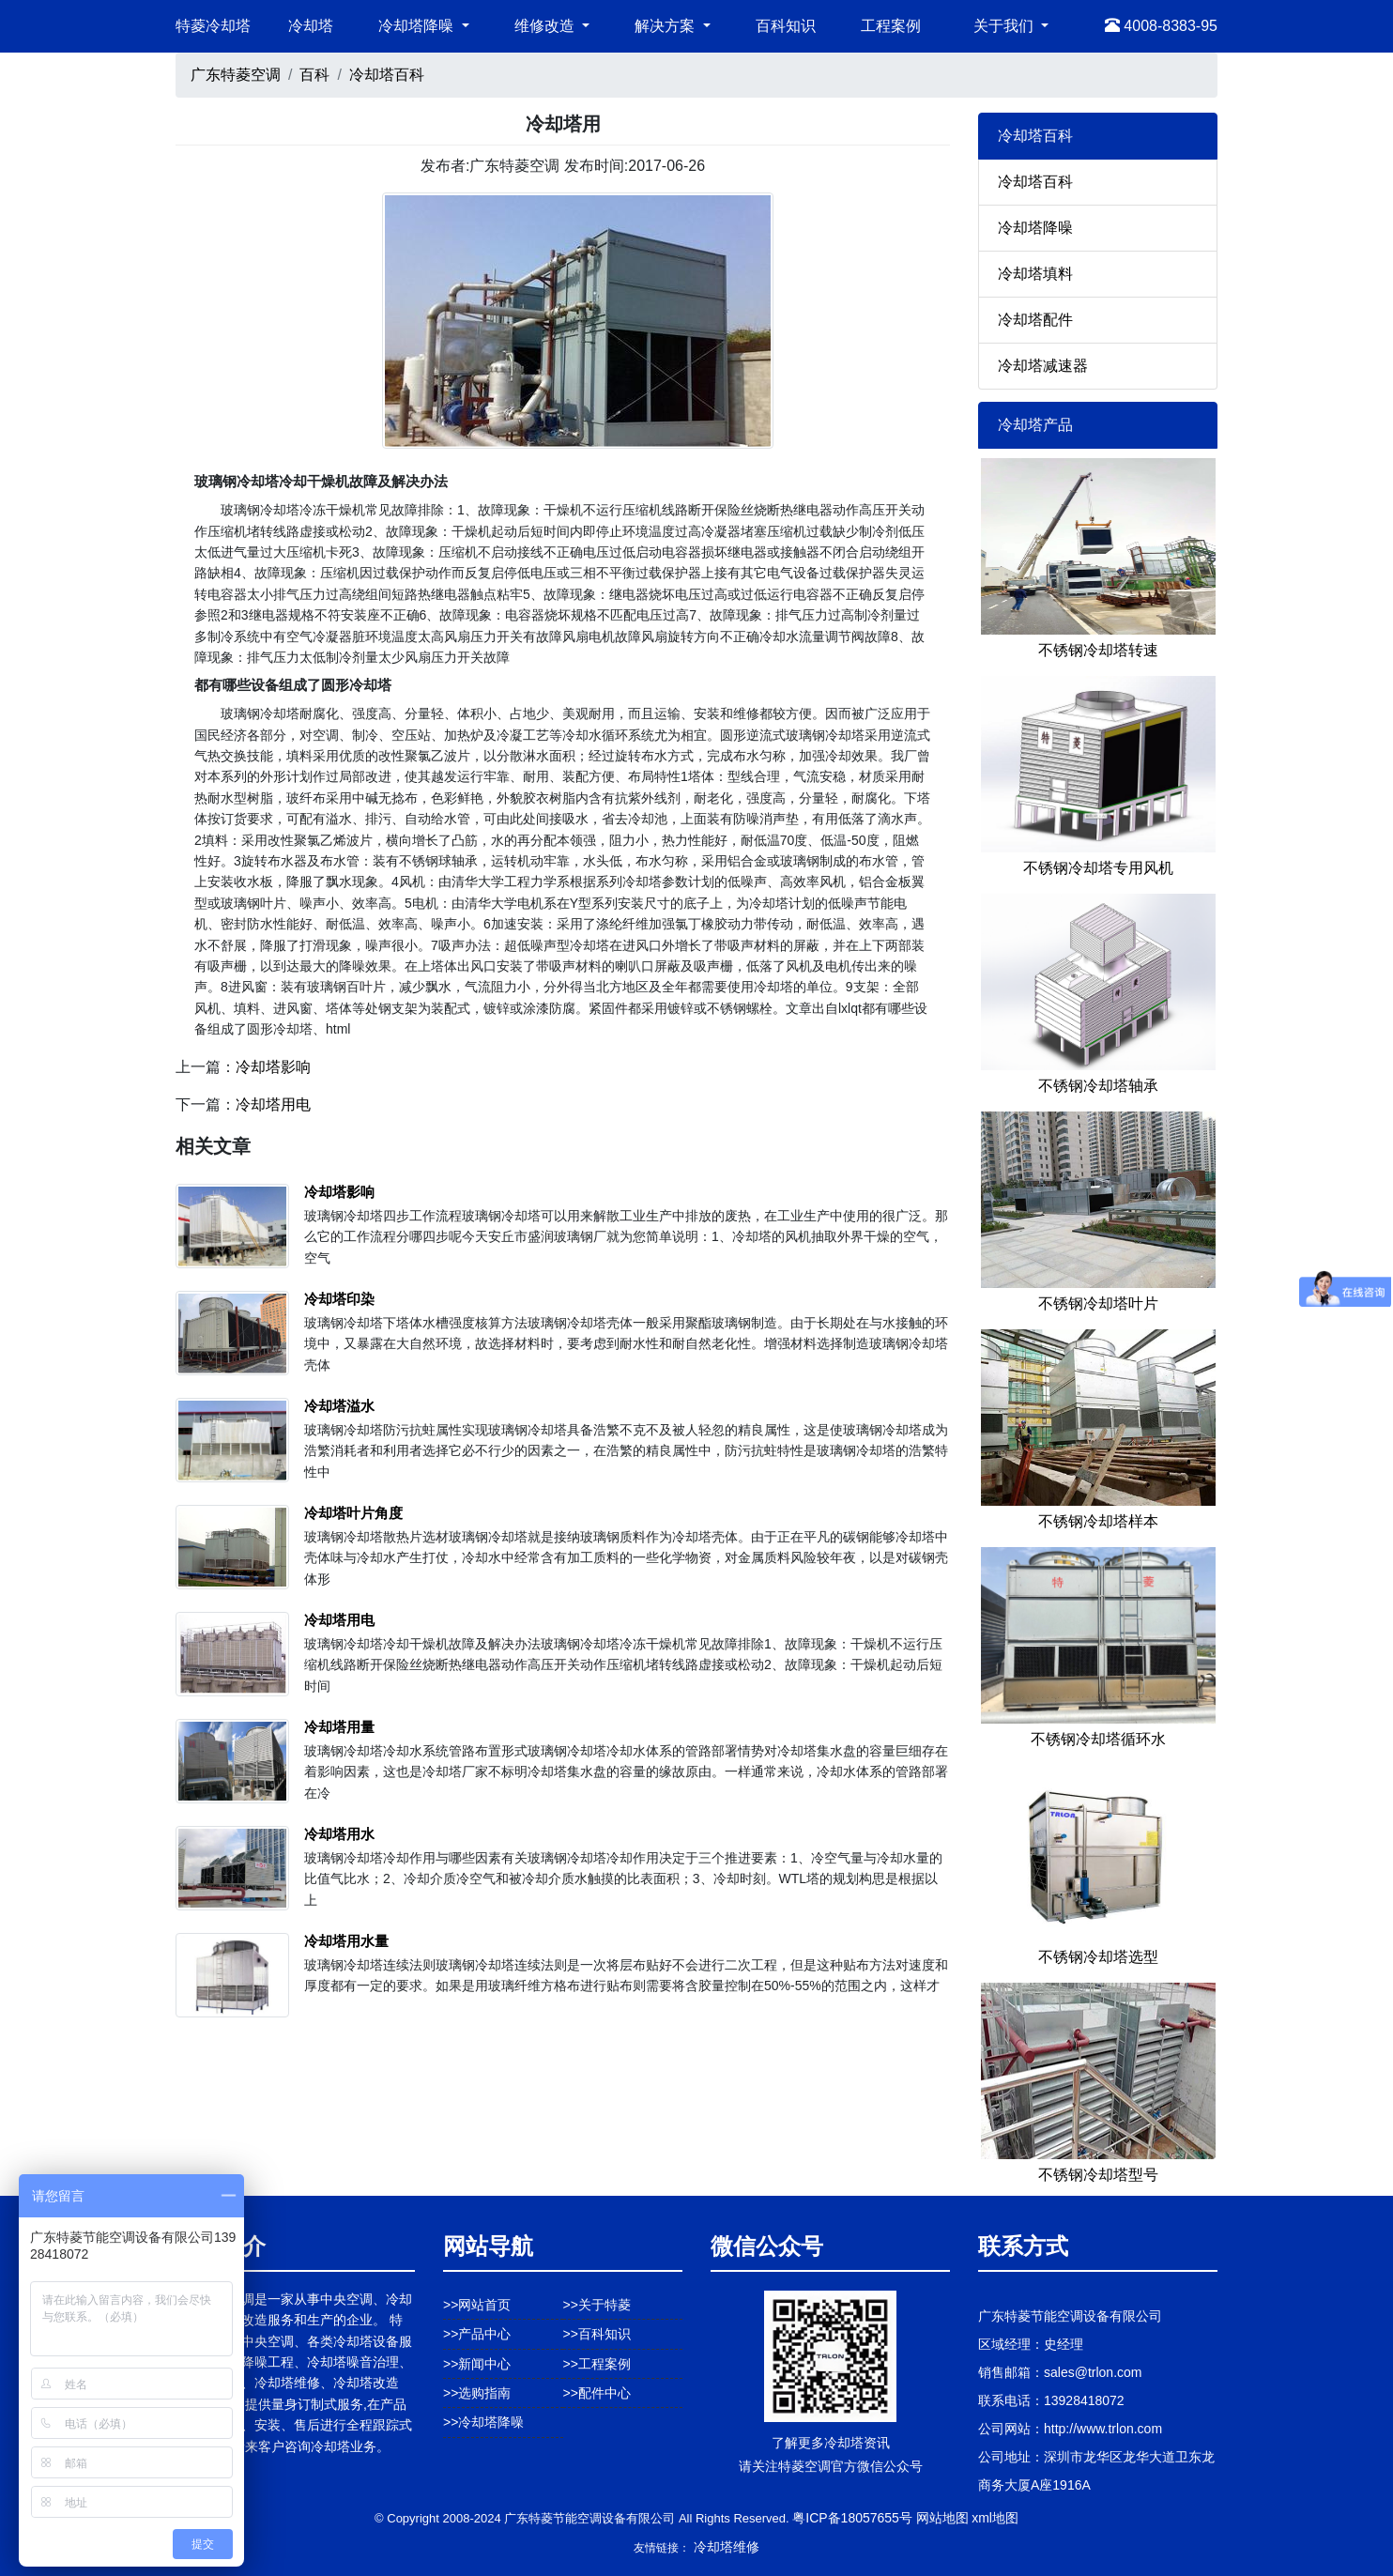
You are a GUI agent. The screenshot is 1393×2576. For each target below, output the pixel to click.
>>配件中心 (597, 2392)
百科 (314, 75)
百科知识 (786, 26)
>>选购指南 (477, 2392)
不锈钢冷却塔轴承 (1098, 1086)
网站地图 (942, 2517)
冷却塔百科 (386, 75)
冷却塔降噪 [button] (417, 26)
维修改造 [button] (546, 26)
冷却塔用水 (339, 1834)
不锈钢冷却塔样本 (1098, 1521)
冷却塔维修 (726, 2546)
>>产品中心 (477, 2333)
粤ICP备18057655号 (852, 2517)
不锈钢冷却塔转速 (1098, 650)
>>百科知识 (597, 2333)
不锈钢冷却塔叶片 (1098, 1303)
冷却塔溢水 (339, 1406)
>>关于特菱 (597, 2304)
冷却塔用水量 (346, 1941)
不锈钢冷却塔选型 (1098, 1957)
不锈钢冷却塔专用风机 (1098, 868)
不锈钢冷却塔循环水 (1098, 1739)
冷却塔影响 (273, 1067)
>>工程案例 (597, 2363)
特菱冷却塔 (213, 26)
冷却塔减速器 (1043, 366)
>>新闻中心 (477, 2363)
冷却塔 (310, 26)
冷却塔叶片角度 (353, 1513)
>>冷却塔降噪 (483, 2422)
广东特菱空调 (236, 75)
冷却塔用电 (273, 1104)
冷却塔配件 (1035, 320)
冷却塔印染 (339, 1299)
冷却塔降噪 (1035, 228)
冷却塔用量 (339, 1727)
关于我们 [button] (1005, 26)
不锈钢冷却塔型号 (1098, 2175)
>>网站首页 (477, 2304)
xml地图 (995, 2517)
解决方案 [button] (666, 26)
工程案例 (891, 26)
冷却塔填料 (1035, 274)
